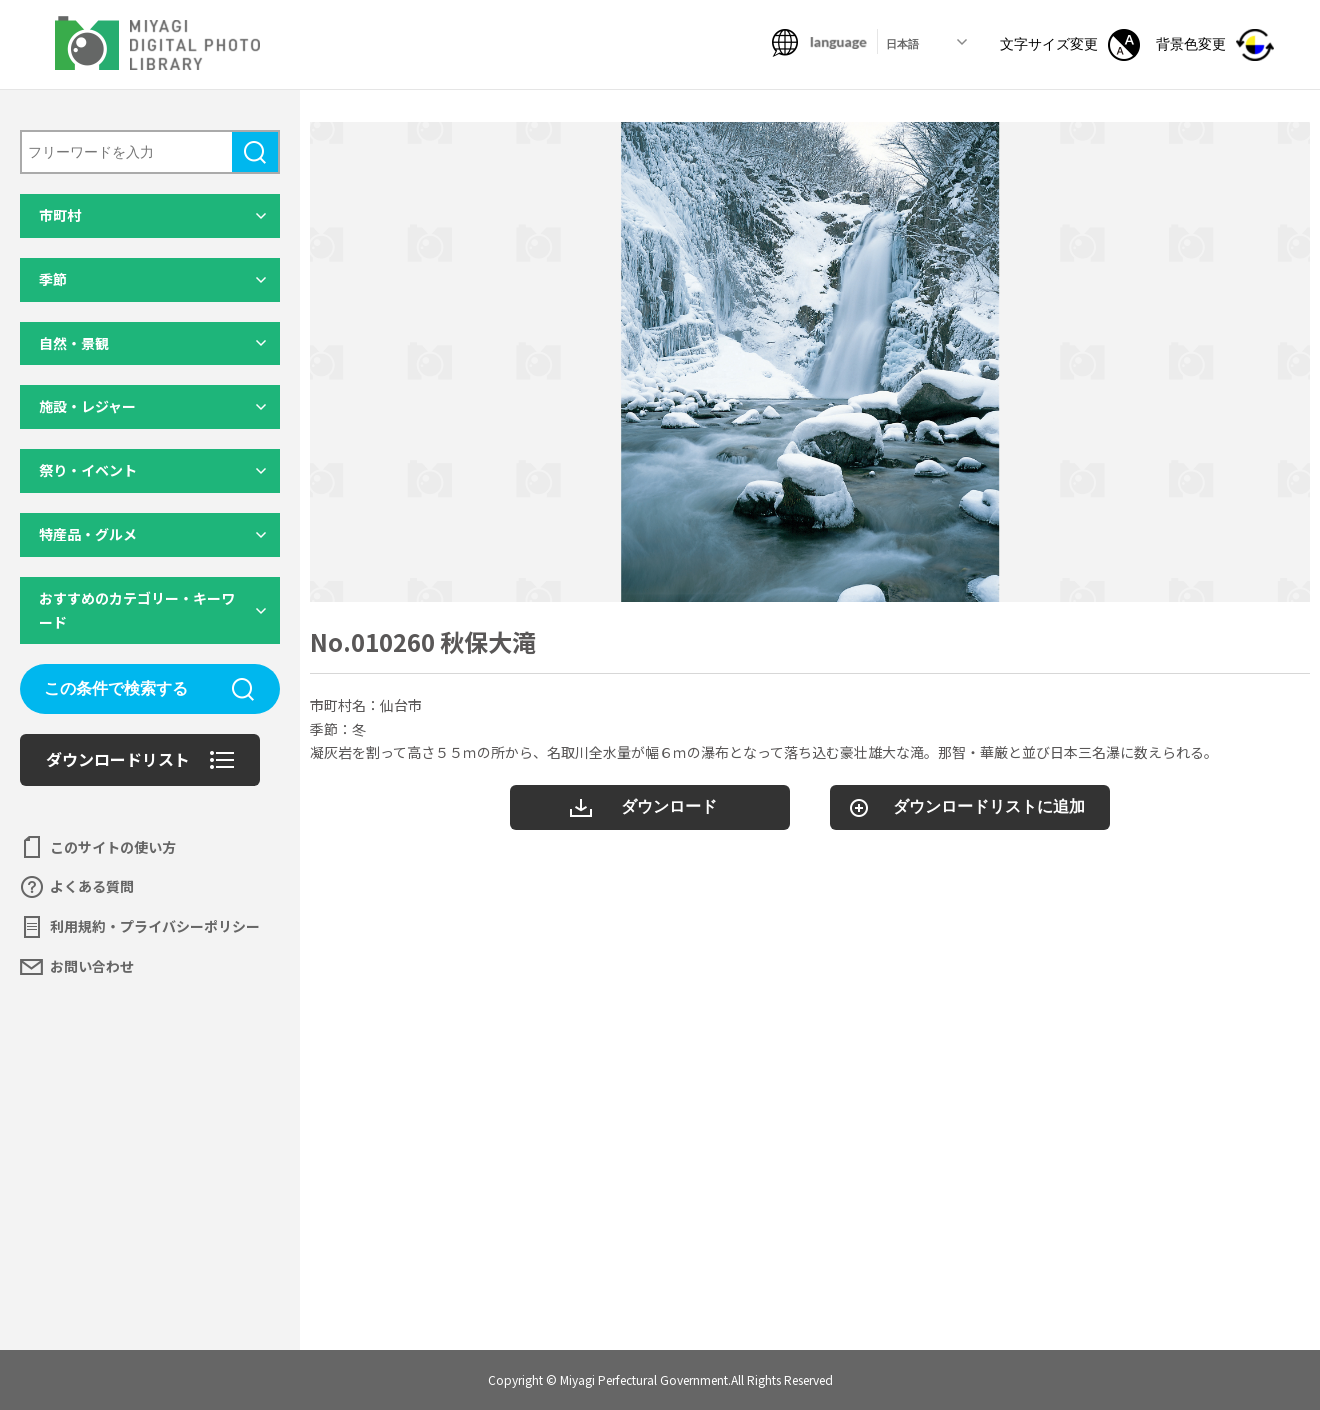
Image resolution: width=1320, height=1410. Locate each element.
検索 (255, 152)
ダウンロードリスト (118, 759)
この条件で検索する (116, 688)
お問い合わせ (92, 966)
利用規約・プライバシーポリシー (155, 926)
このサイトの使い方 (113, 847)
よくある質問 (92, 886)
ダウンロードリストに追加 (989, 806)
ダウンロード (669, 806)
